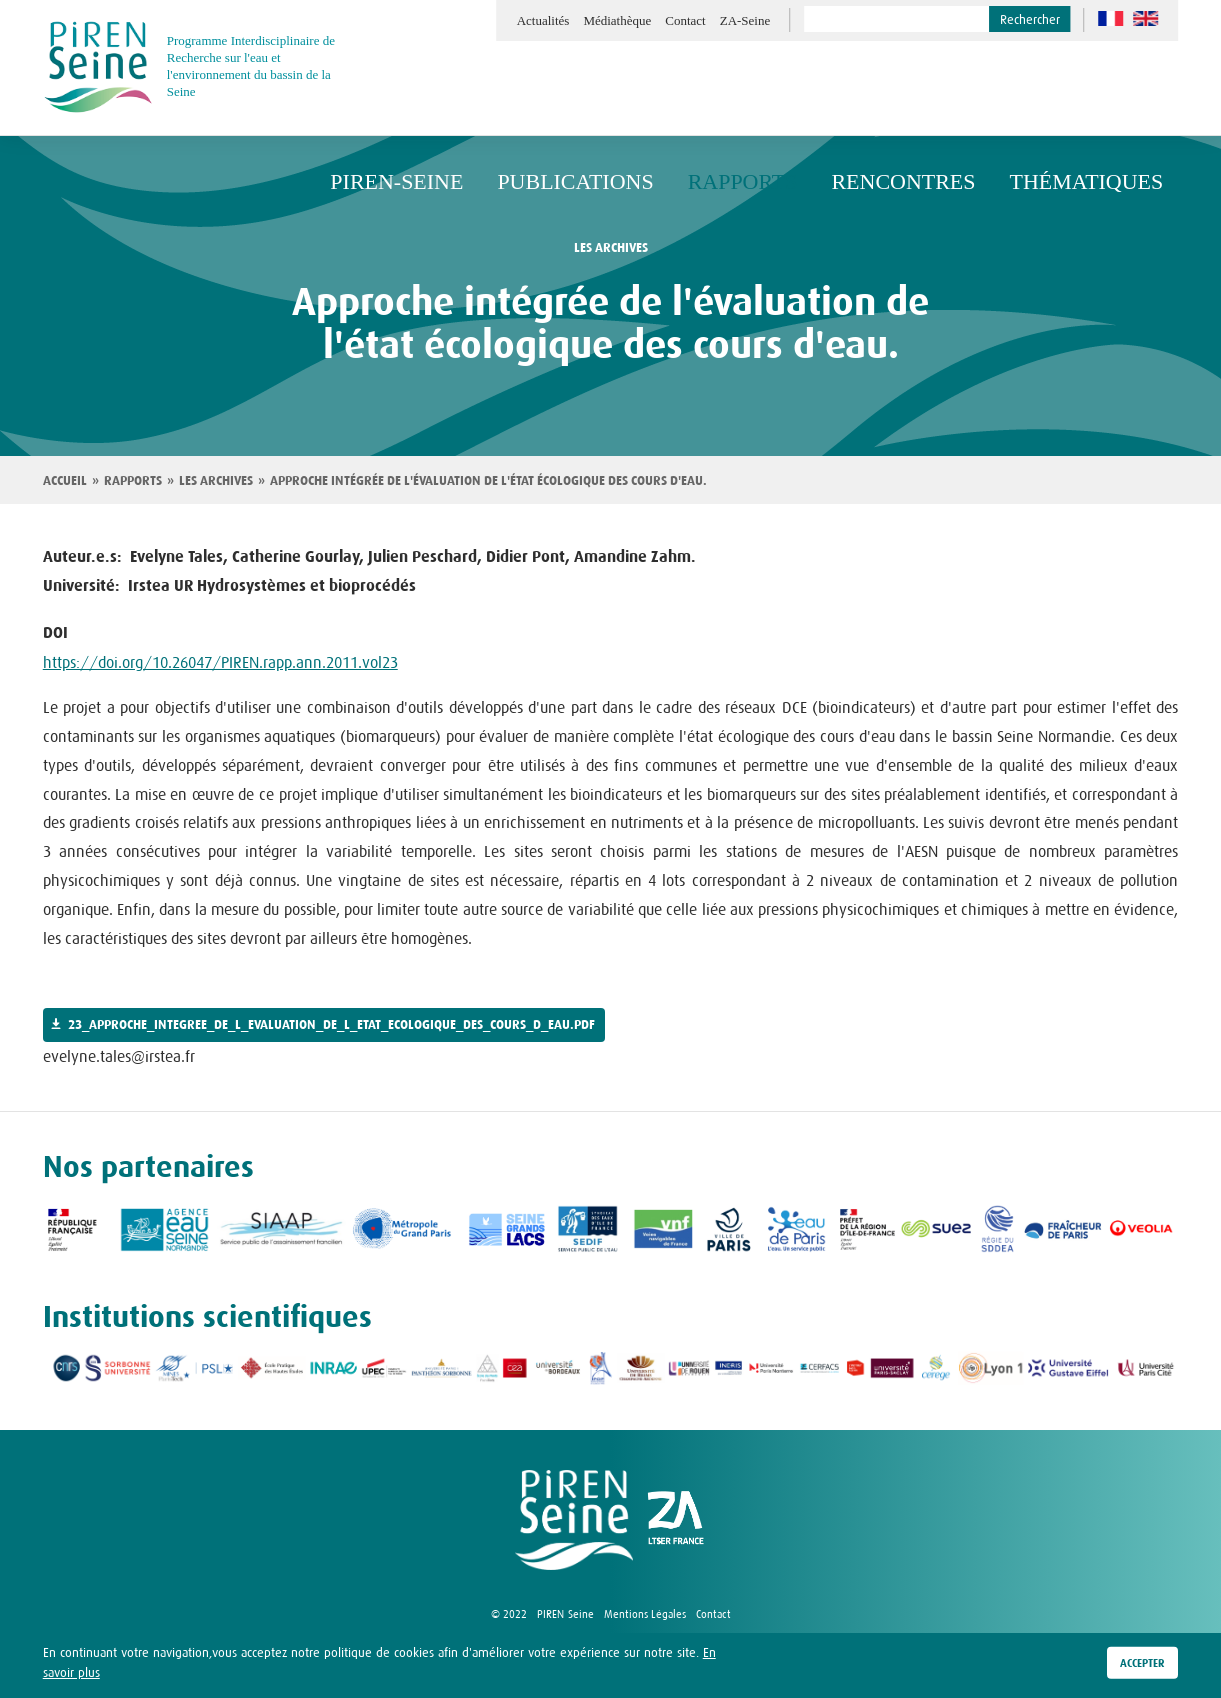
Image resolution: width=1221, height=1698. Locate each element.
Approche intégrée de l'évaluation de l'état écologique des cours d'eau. (488, 481)
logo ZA (676, 1520)
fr (1110, 18)
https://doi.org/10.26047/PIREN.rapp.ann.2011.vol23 (220, 662)
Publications (663, 88)
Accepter (1142, 1664)
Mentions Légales (645, 1614)
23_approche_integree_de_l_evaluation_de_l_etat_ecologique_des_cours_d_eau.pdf (331, 1025)
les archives (611, 248)
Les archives (216, 481)
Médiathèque (617, 20)
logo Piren (574, 1520)
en (1145, 18)
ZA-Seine (745, 20)
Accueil (65, 481)
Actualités (543, 20)
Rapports (133, 481)
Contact (685, 20)
